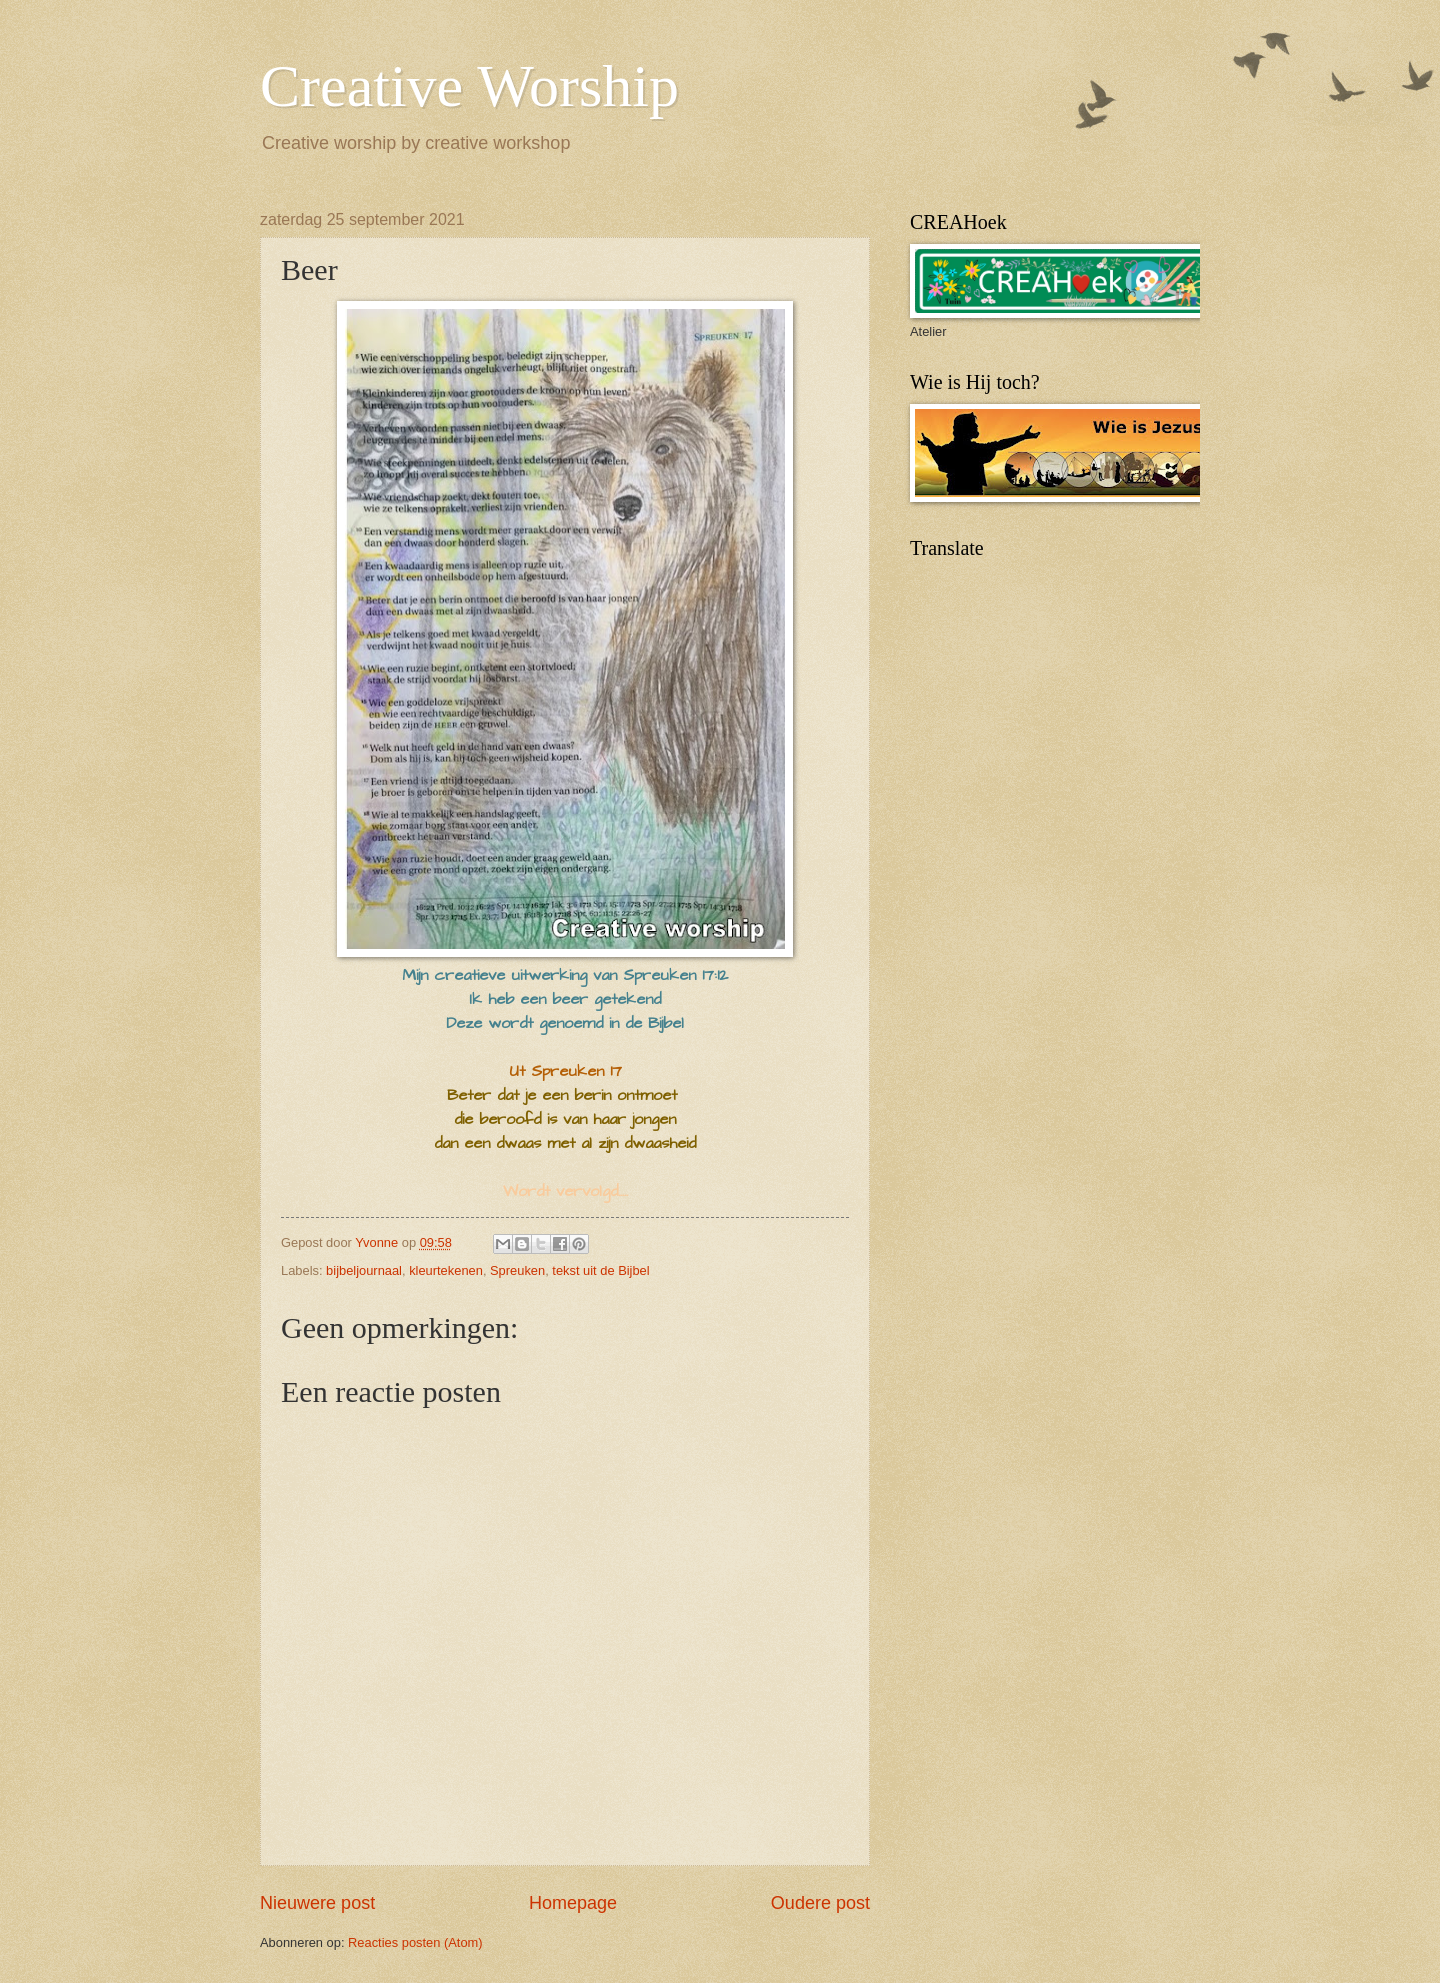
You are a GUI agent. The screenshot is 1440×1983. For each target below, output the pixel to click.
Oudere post (820, 1903)
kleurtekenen (446, 1270)
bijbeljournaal (364, 1270)
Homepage (573, 1903)
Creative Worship (469, 86)
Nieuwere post (317, 1903)
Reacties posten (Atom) (415, 1942)
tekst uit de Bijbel (600, 1270)
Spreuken (517, 1270)
